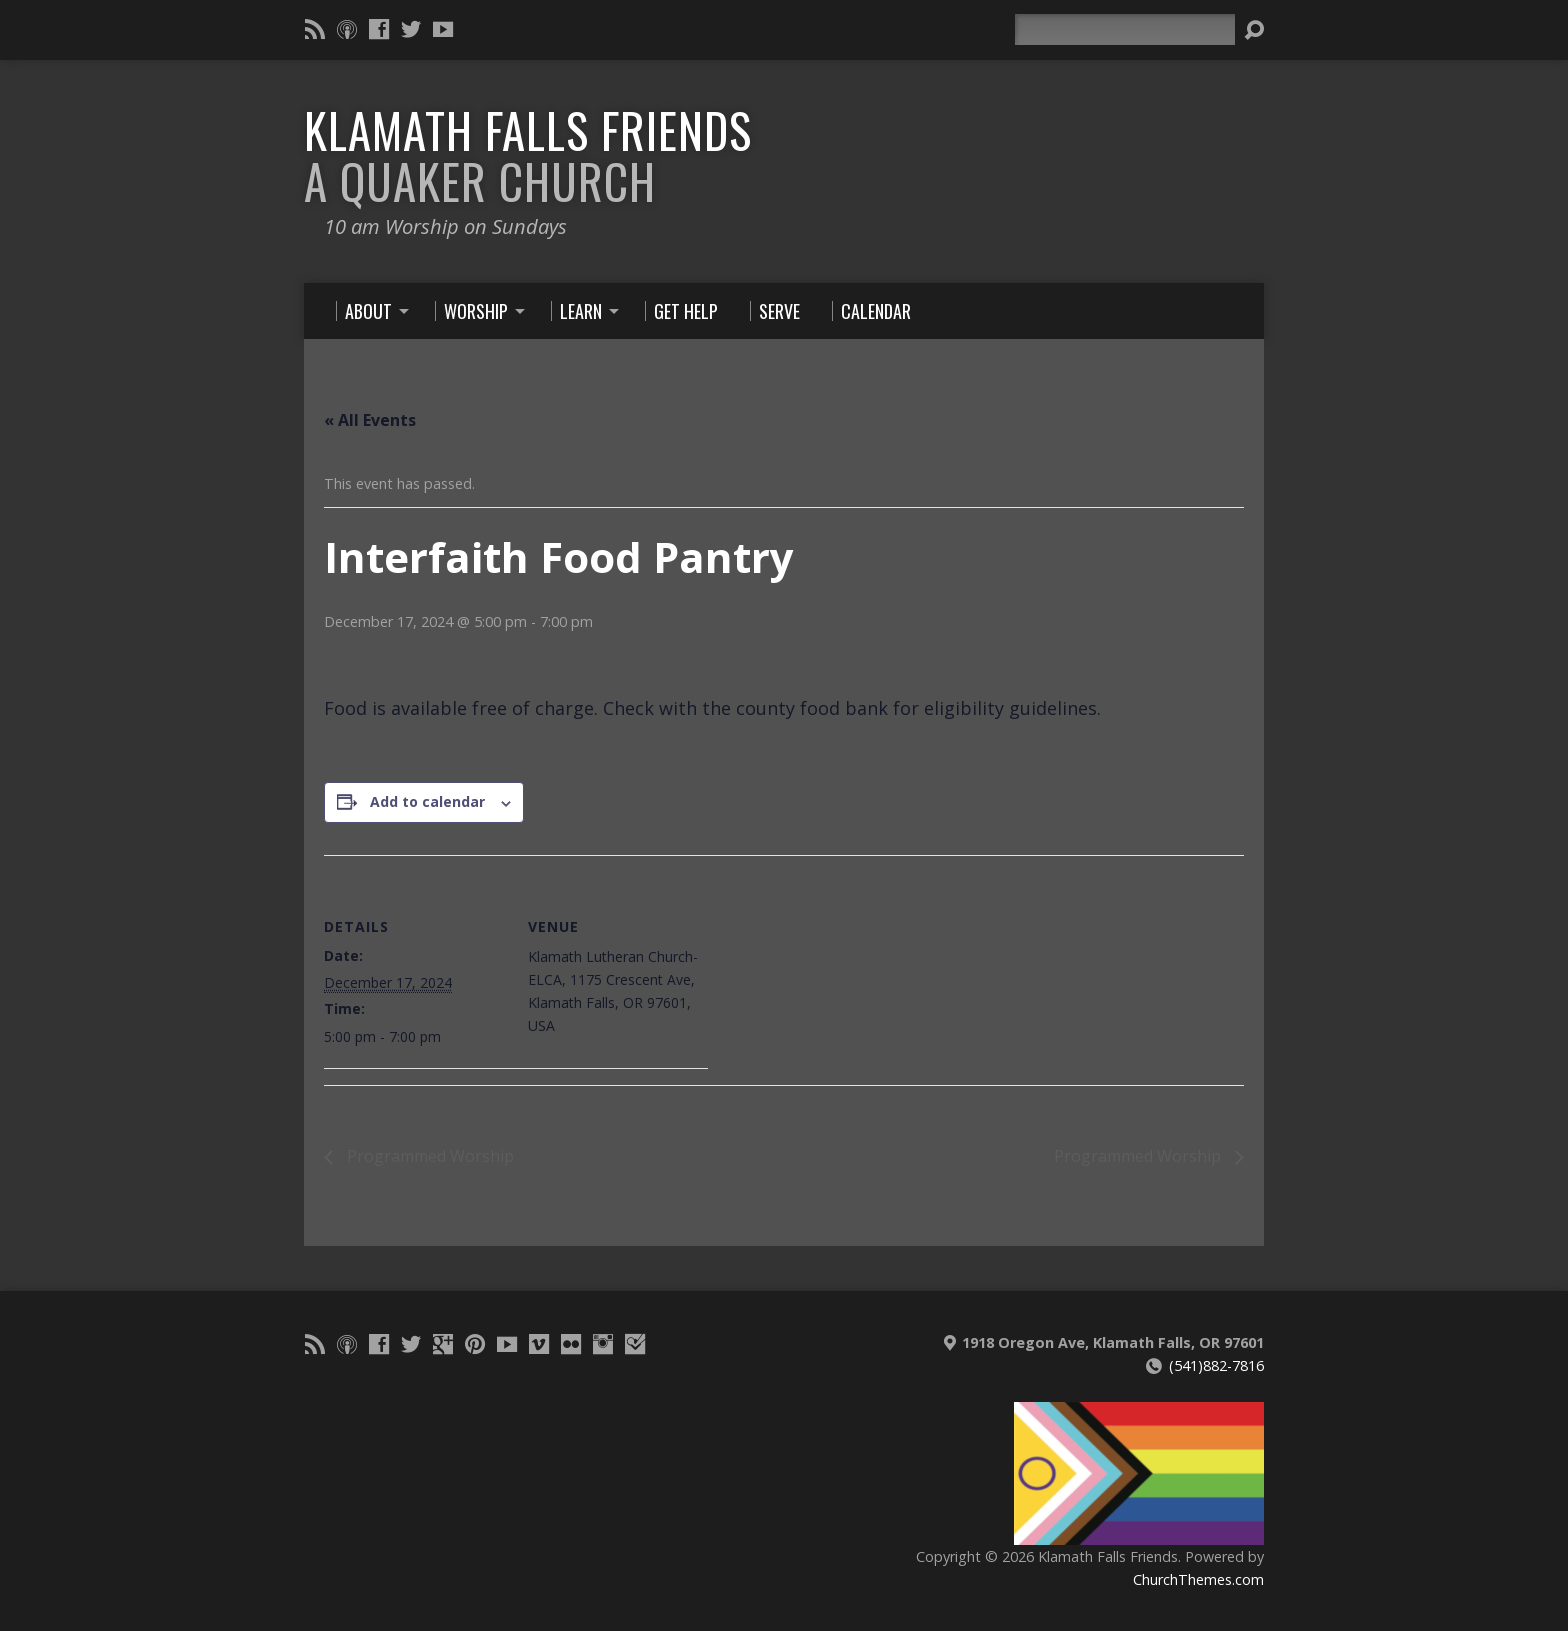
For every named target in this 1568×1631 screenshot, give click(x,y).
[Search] (1125, 29)
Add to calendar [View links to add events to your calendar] (427, 801)
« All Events (370, 420)
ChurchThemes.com (1198, 1579)
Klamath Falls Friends (528, 155)
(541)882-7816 (1216, 1365)
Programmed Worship (428, 1156)
